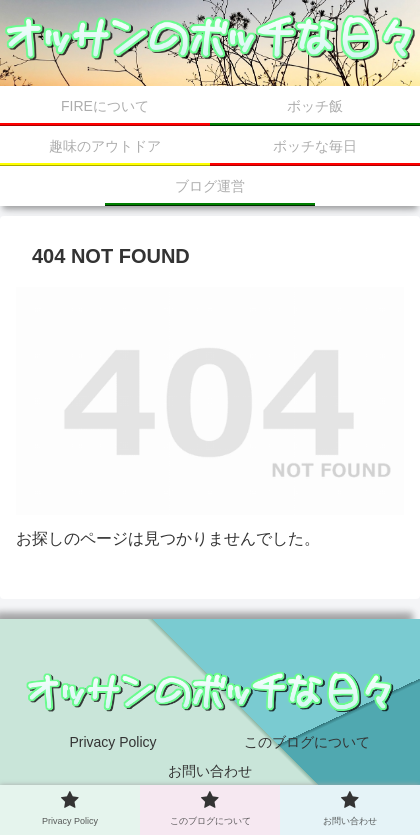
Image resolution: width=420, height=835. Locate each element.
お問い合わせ (210, 771)
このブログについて (307, 742)
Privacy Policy (112, 742)
